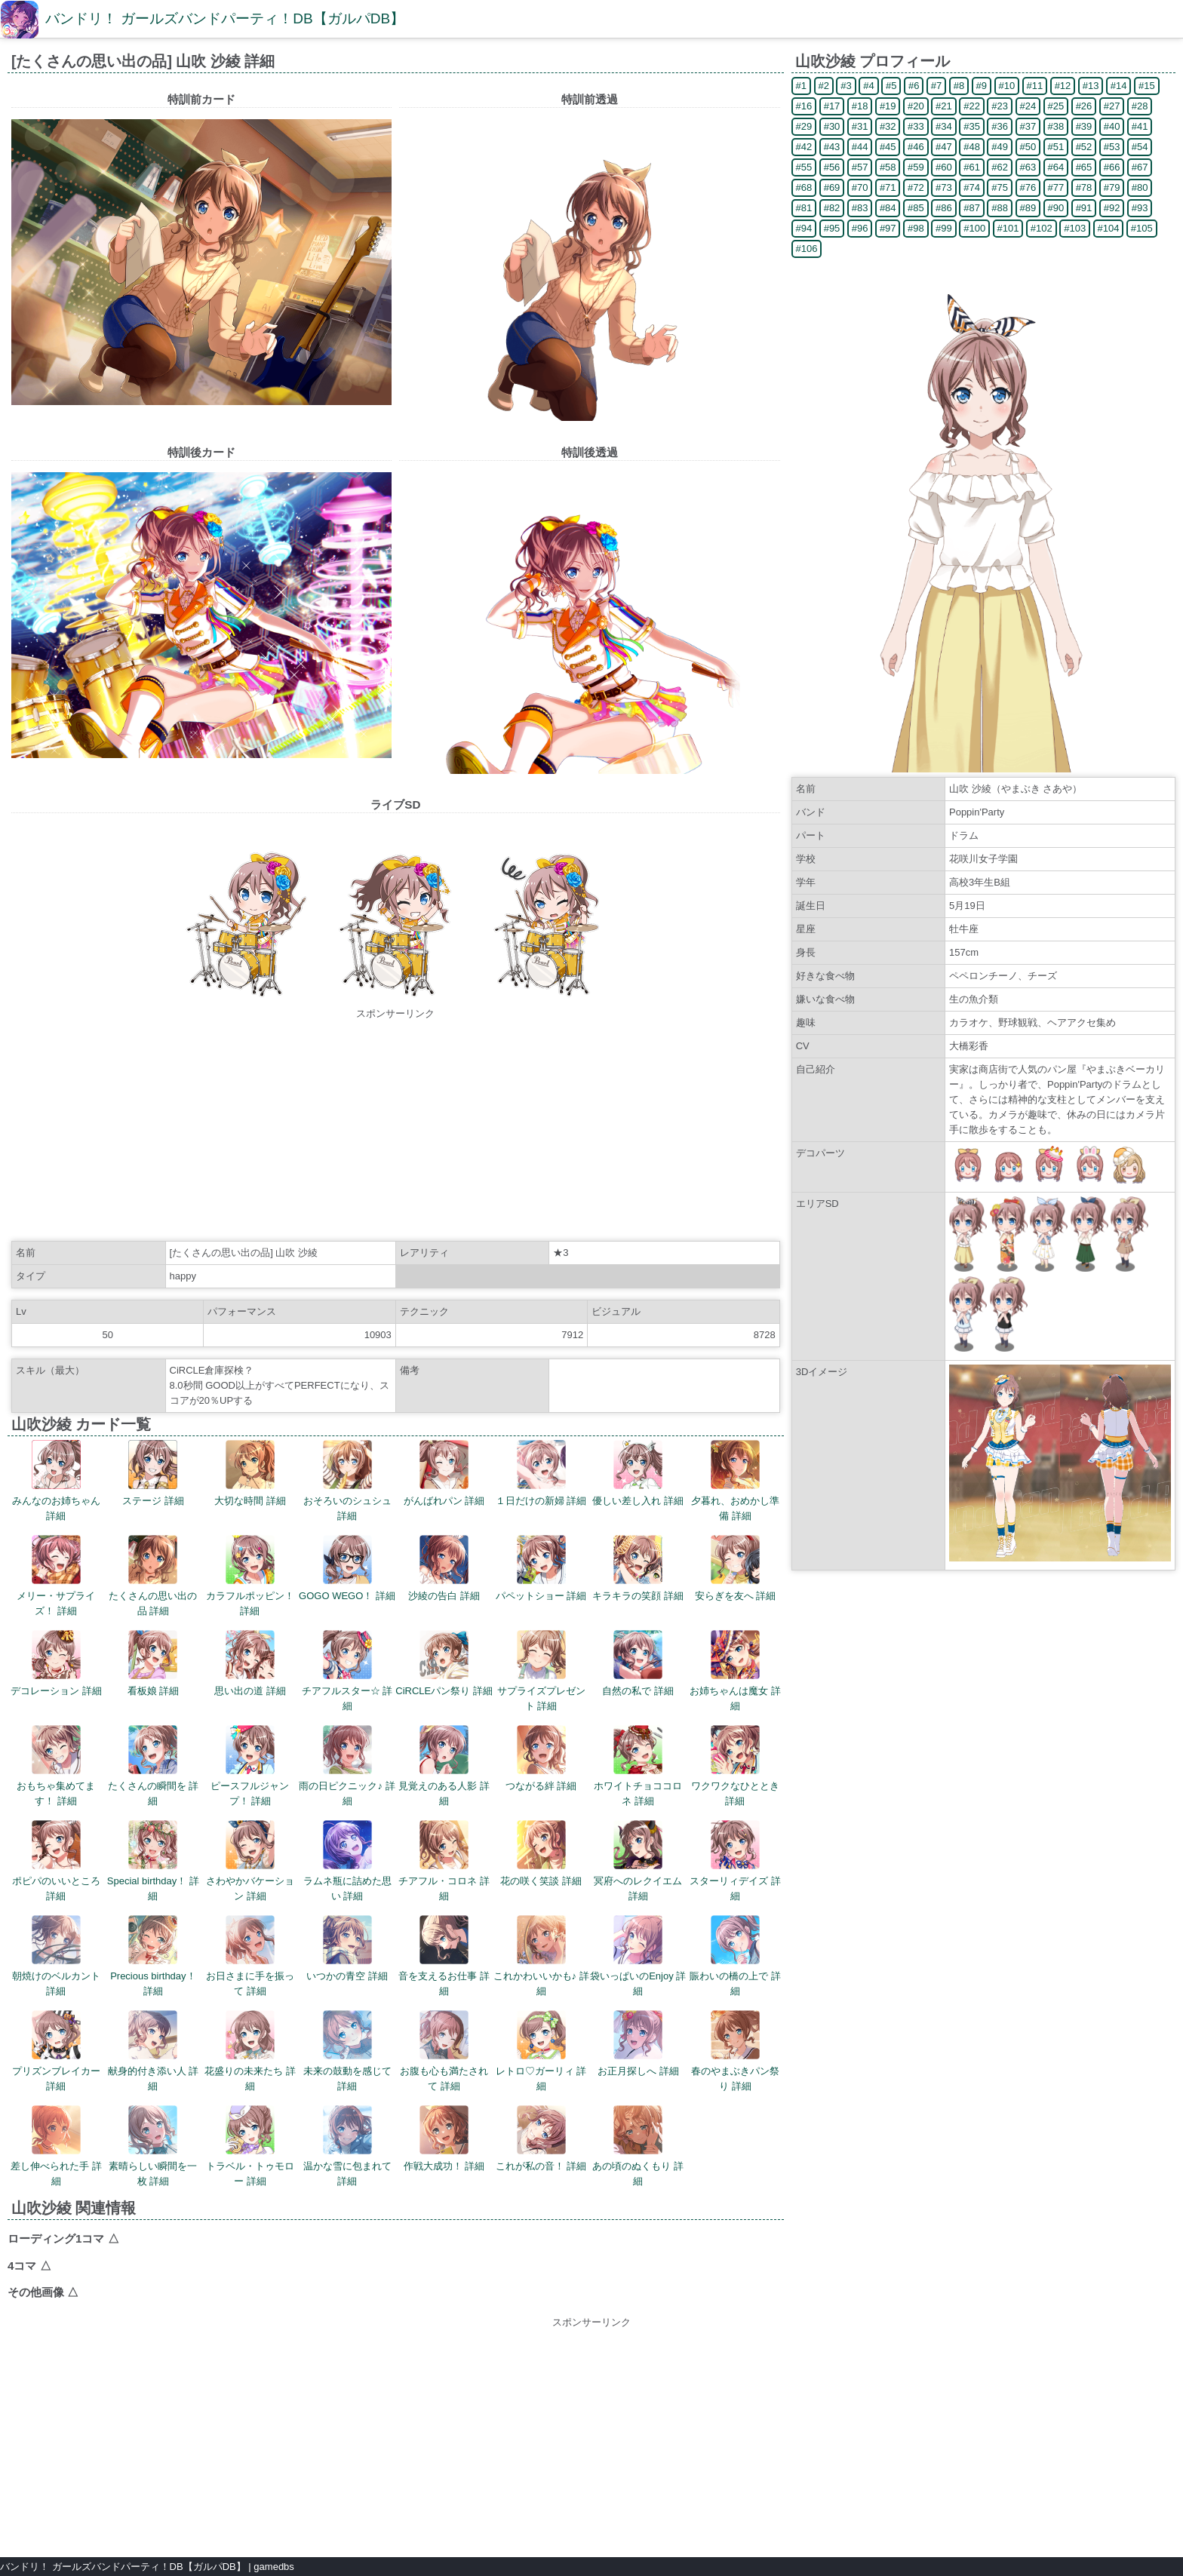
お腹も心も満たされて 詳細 (444, 2051)
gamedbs (273, 2566)
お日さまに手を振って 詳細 (250, 1956)
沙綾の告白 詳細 (444, 1568)
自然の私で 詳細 (638, 1663)
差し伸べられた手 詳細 (56, 2146)
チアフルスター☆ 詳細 (347, 1671)
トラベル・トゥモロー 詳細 (250, 2146)
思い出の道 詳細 (250, 1663)
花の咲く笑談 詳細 (541, 1853)
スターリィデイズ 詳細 (735, 1861)
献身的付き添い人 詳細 (153, 2051)
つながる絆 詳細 (541, 1758)
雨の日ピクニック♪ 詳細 (347, 1766)
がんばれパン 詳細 (444, 1473)
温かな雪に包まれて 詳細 (347, 2146)
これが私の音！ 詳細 (541, 2138)
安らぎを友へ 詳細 (735, 1568)
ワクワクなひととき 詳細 (735, 1766)
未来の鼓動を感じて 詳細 (347, 2051)
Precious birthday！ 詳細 (152, 1956)
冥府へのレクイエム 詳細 (638, 1861)
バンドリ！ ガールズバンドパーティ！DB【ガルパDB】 (224, 18)
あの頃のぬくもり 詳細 (638, 2146)
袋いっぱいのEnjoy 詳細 (638, 1956)
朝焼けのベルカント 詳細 (56, 1956)
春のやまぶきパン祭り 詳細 (735, 2051)
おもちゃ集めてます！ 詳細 (56, 1766)
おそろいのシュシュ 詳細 (347, 1480)
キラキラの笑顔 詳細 (638, 1568)
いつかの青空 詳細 (347, 1948)
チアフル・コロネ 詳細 (444, 1861)
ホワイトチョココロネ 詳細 (638, 1766)
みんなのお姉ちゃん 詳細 (56, 1480)
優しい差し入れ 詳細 (638, 1473)
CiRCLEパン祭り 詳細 (444, 1663)
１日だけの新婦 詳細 (541, 1473)
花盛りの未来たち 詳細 (250, 2051)
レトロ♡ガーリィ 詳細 (541, 2051)
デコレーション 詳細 (56, 1663)
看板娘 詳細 (154, 1663)
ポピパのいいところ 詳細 (56, 1861)
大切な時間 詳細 (250, 1473)
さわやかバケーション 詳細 (250, 1861)
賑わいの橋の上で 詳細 (735, 1956)
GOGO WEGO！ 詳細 (347, 1568)
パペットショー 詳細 (541, 1568)
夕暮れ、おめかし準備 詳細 (735, 1480)
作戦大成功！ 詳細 (444, 2138)
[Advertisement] (395, 1127)
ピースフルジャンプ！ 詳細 (249, 1766)
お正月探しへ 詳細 (638, 2043)
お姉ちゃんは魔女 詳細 (735, 1671)
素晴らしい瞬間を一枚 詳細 (153, 2146)
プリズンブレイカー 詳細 (56, 2051)
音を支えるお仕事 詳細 (444, 1956)
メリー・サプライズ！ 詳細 (56, 1576)
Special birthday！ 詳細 (153, 1861)
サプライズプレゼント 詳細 (541, 1671)
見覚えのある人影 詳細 (444, 1766)
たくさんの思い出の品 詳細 (153, 1576)
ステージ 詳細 (153, 1473)
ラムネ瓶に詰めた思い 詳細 (347, 1861)
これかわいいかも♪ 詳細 (541, 1956)
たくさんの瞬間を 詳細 (153, 1766)
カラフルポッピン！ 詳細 (250, 1576)
